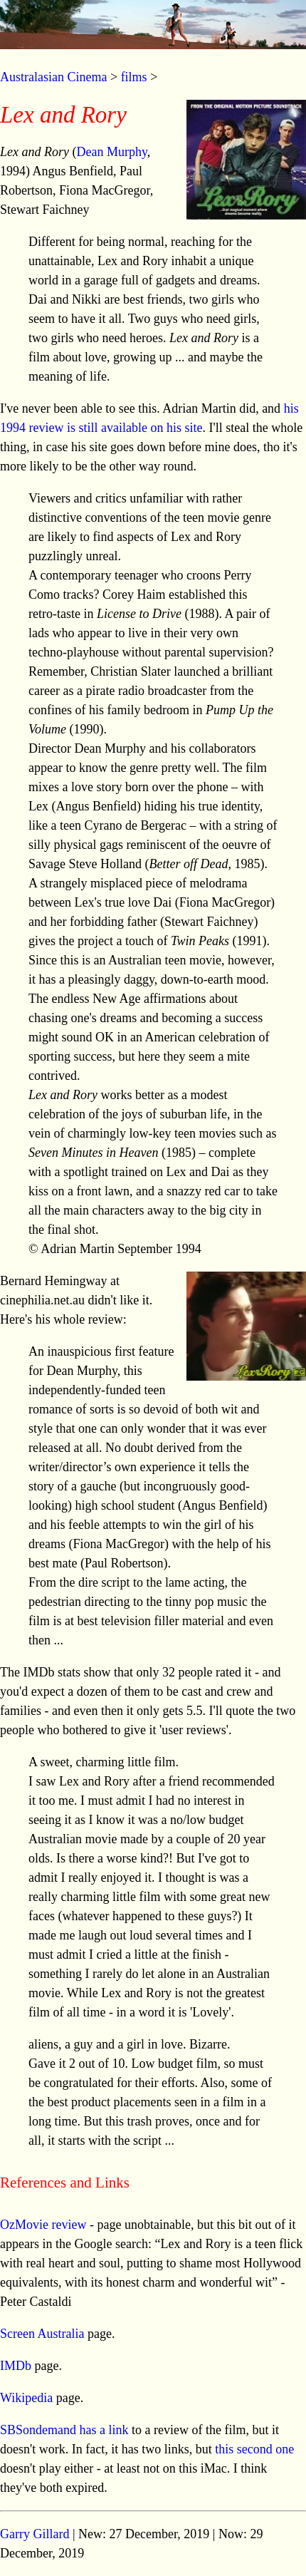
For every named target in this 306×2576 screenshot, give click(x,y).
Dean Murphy (111, 152)
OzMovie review (43, 2224)
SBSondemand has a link (64, 2430)
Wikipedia (26, 2398)
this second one (253, 2449)
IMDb (15, 2366)
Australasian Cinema (53, 77)
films (134, 77)
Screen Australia (42, 2334)
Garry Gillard (34, 2534)
